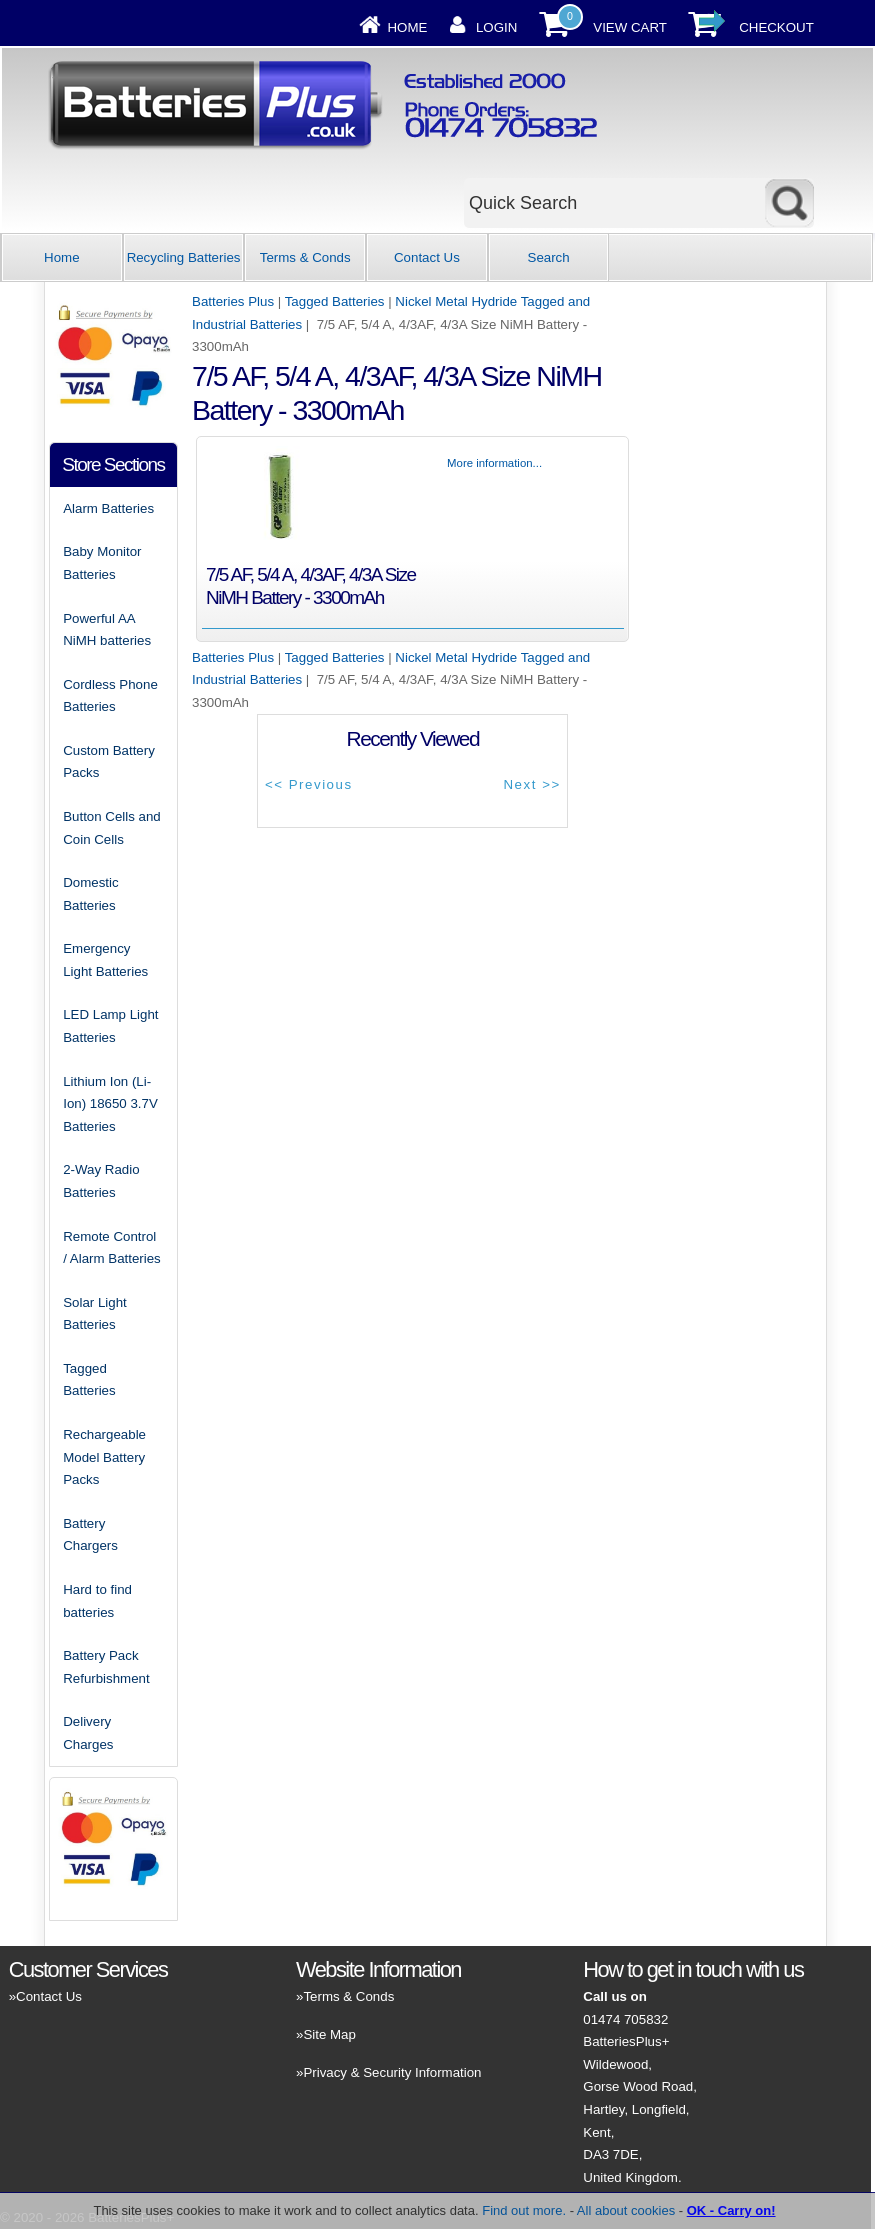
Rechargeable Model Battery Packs (104, 1457)
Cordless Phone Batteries (110, 696)
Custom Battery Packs (109, 762)
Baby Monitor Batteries (102, 563)
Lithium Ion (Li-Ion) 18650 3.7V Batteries (110, 1104)
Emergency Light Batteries (105, 960)
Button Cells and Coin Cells (112, 828)
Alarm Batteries (108, 508)
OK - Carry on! (731, 2210)
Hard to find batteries (97, 1601)
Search (549, 257)
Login (496, 27)
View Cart (630, 27)
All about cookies (626, 2210)
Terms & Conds (305, 257)
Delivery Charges (88, 1733)
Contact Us (427, 257)
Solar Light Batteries (95, 1314)
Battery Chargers (90, 1535)
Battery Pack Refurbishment (106, 1667)
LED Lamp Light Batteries (110, 1026)
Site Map (329, 2034)
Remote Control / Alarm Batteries (112, 1248)
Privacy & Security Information (392, 2072)
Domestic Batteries (90, 894)
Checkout (776, 27)
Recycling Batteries (184, 257)
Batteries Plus (233, 301)
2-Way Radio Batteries (101, 1181)
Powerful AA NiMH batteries (107, 630)
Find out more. (524, 2210)
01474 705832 (625, 2019)
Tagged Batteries (335, 301)
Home (407, 27)
